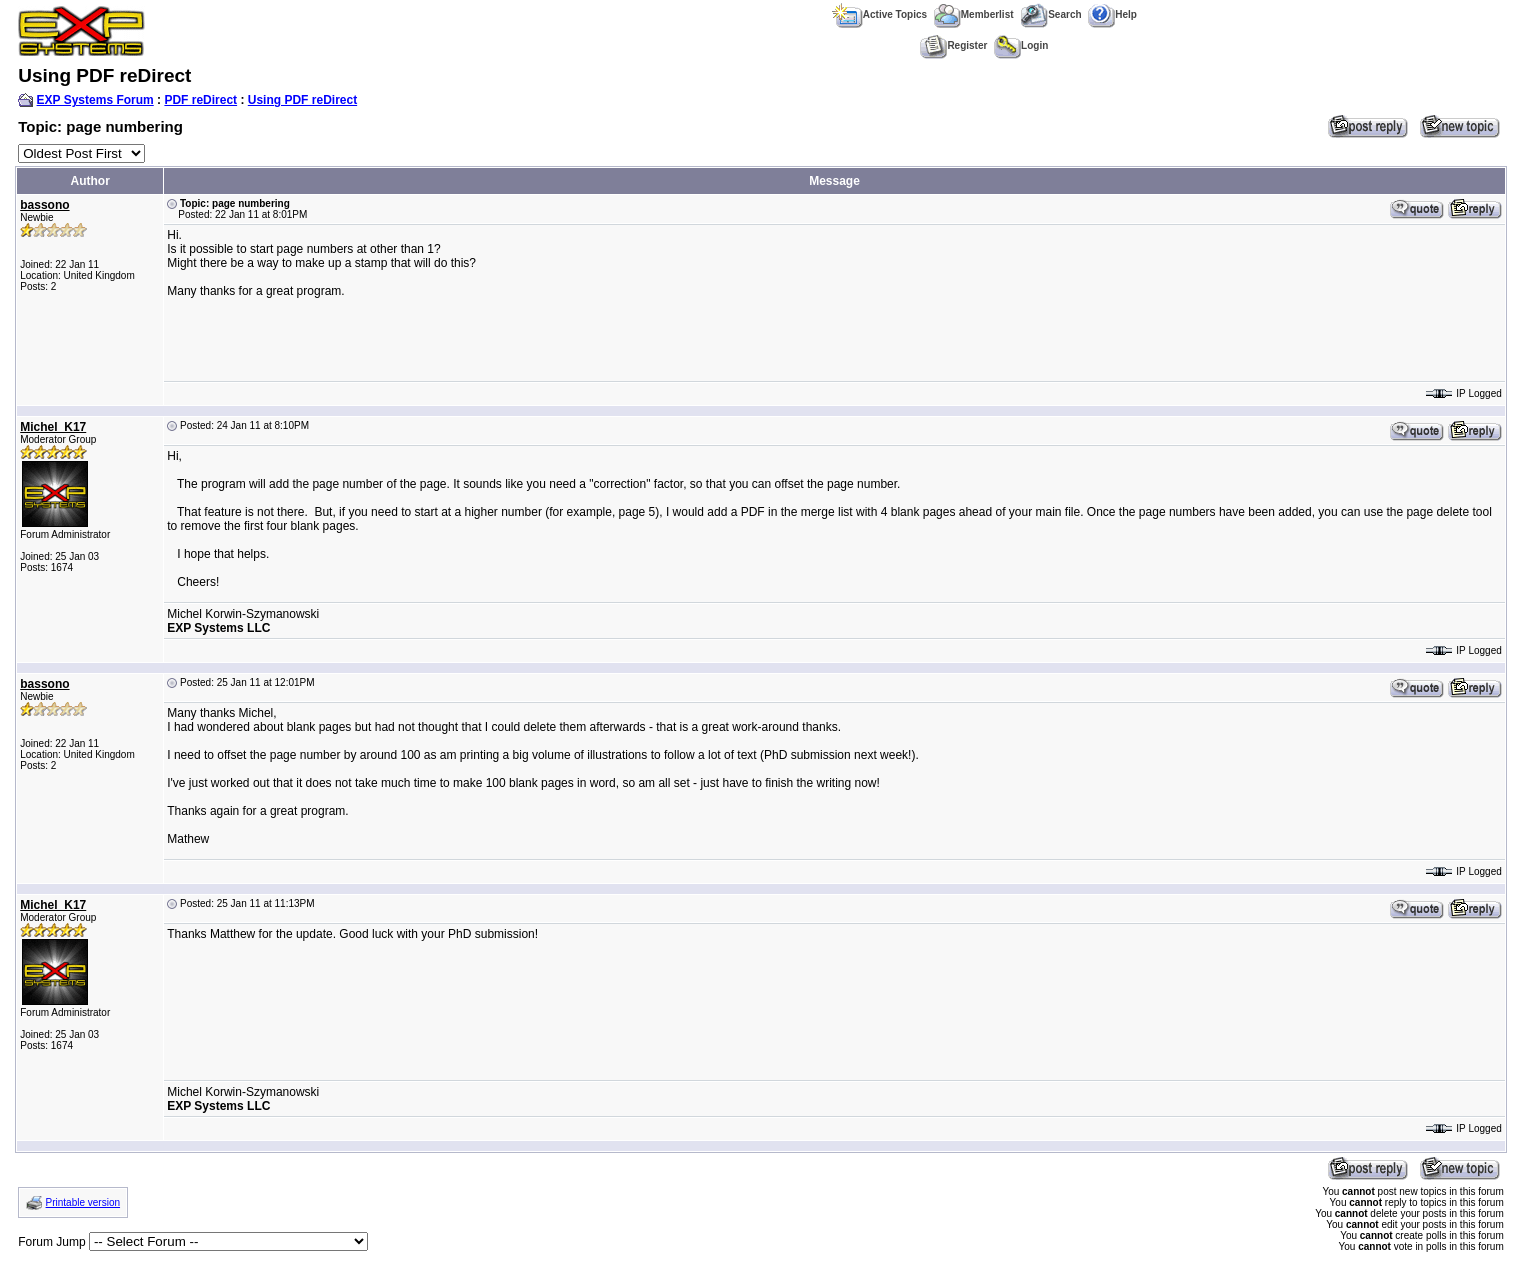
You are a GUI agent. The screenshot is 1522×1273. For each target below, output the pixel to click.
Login (1021, 45)
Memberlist (974, 14)
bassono (44, 205)
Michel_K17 (53, 427)
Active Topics (879, 14)
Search (1050, 14)
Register (953, 45)
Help (1112, 14)
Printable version (83, 1202)
